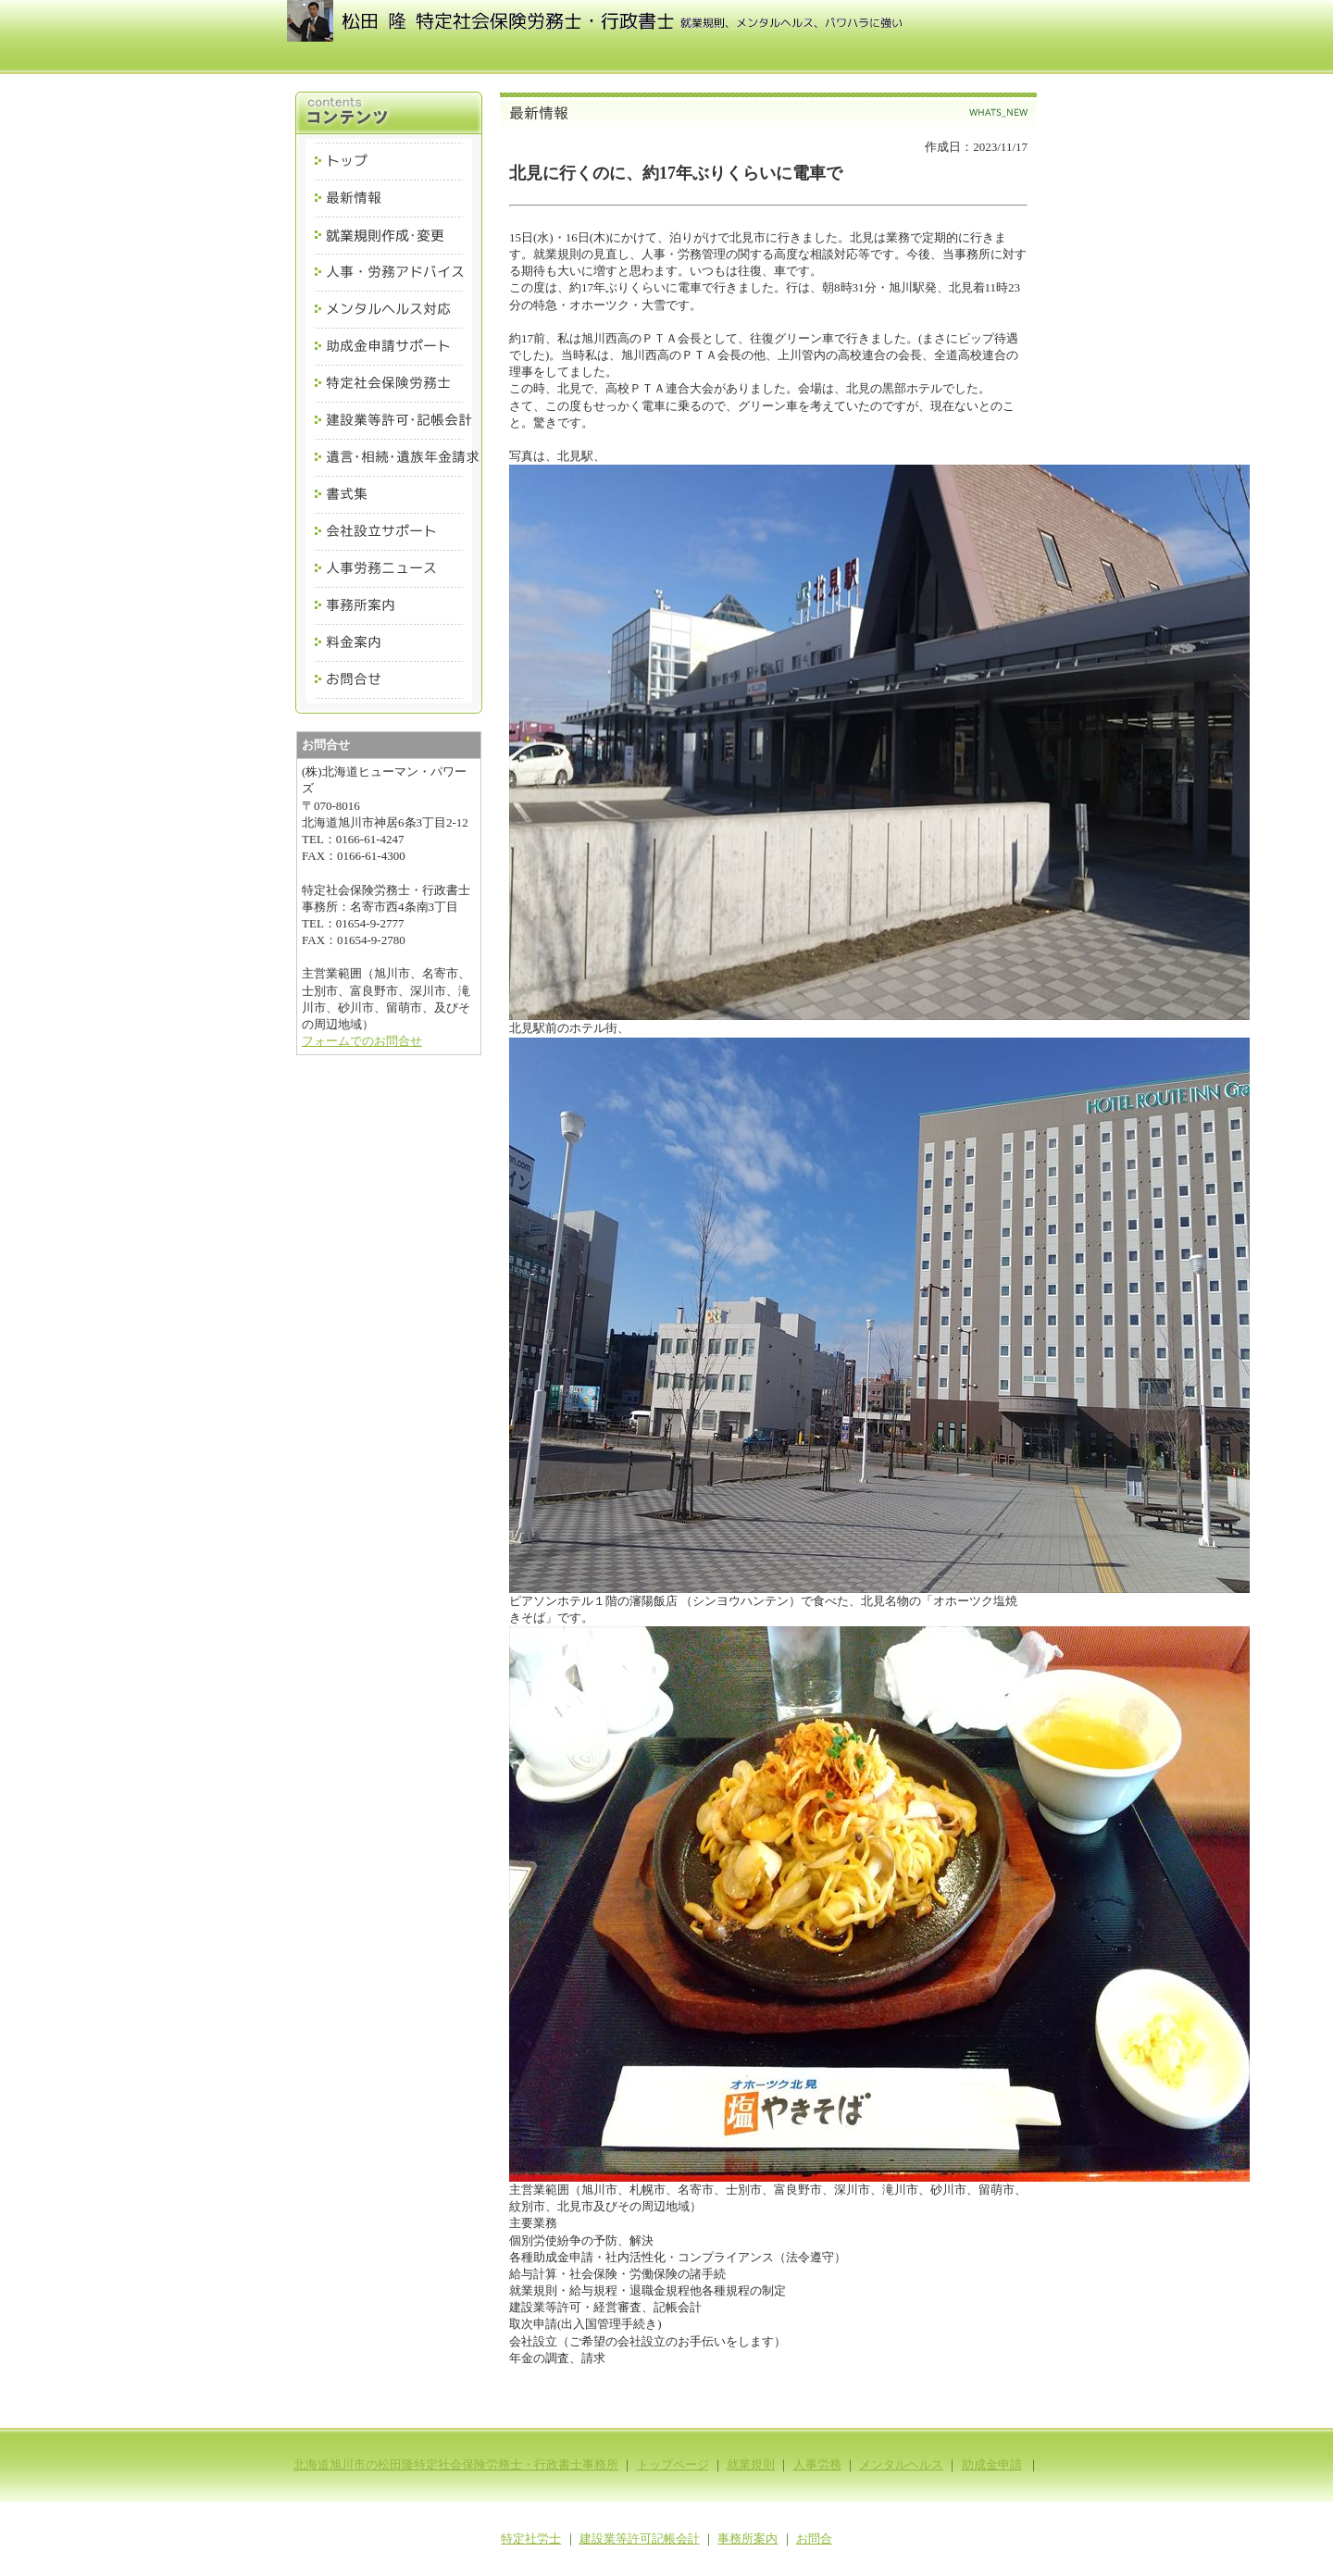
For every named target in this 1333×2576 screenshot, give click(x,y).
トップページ (673, 2464)
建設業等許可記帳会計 (639, 2538)
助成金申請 (992, 2464)
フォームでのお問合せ (362, 1041)
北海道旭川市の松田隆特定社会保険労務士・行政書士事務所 (455, 2464)
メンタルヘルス (901, 2464)
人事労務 (817, 2464)
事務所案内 (747, 2538)
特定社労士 (531, 2538)
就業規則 (751, 2464)
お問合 (814, 2538)
